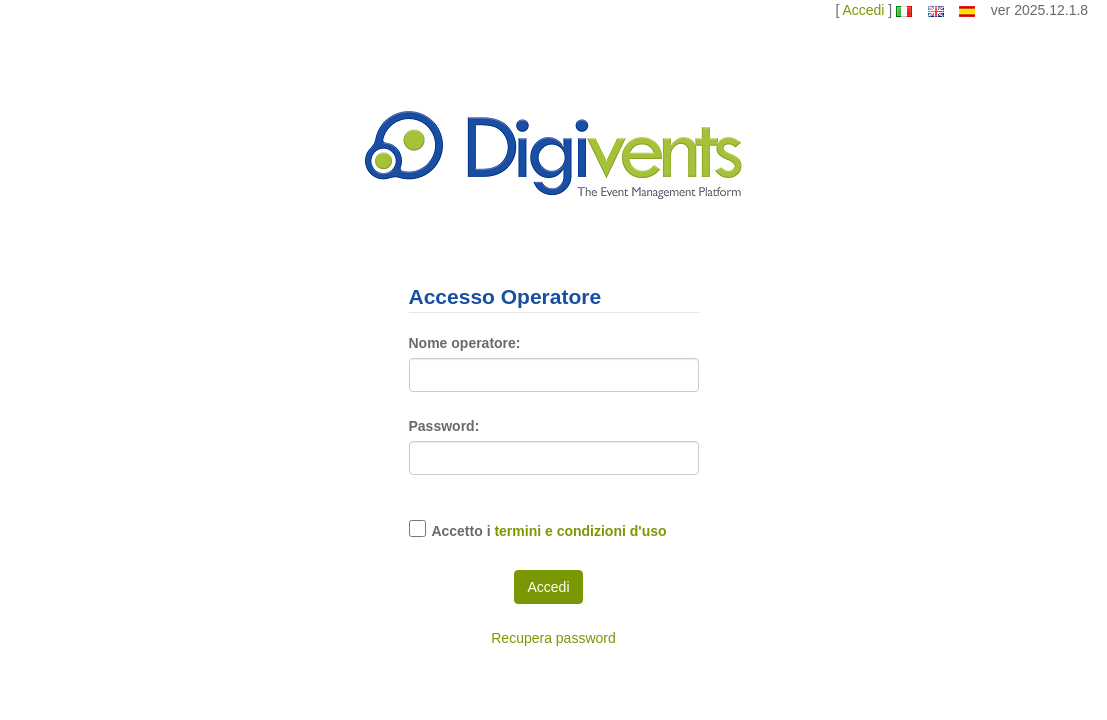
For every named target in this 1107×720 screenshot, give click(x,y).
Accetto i (548, 531)
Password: (444, 426)
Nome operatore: (465, 343)
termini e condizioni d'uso (580, 531)
